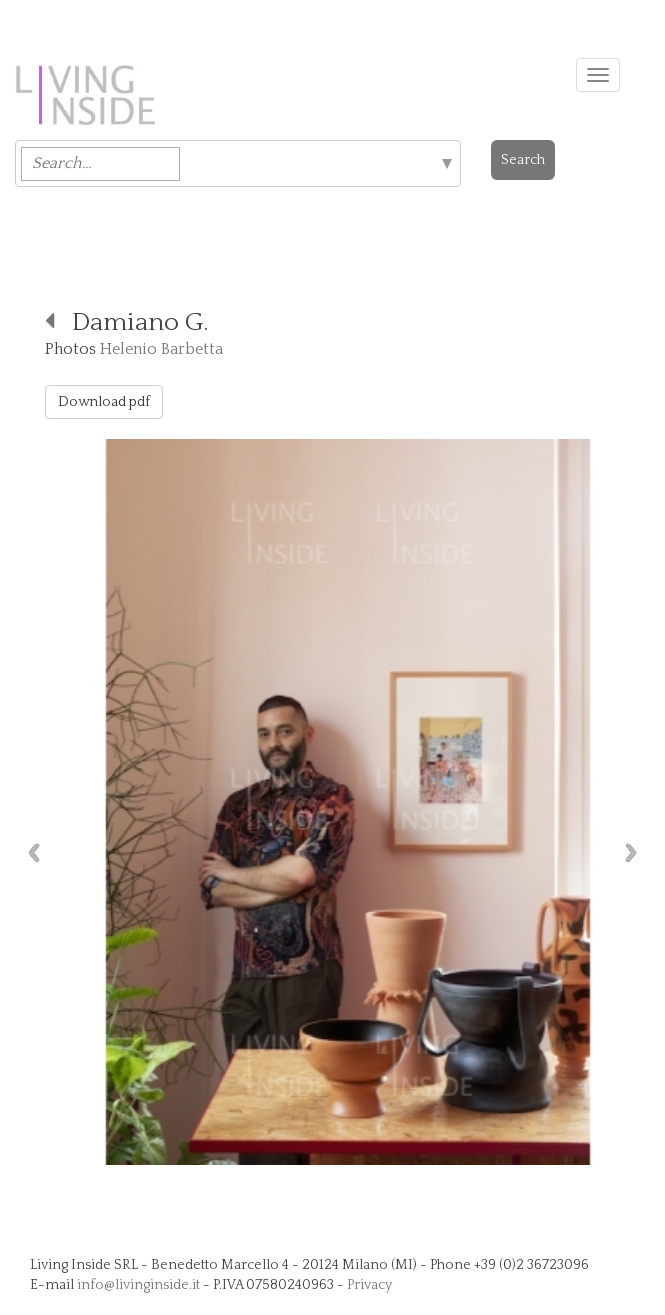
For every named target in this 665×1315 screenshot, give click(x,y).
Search (523, 160)
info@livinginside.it (138, 1285)
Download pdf (104, 402)
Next (636, 852)
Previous (29, 852)
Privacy (369, 1285)
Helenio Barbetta (161, 349)
